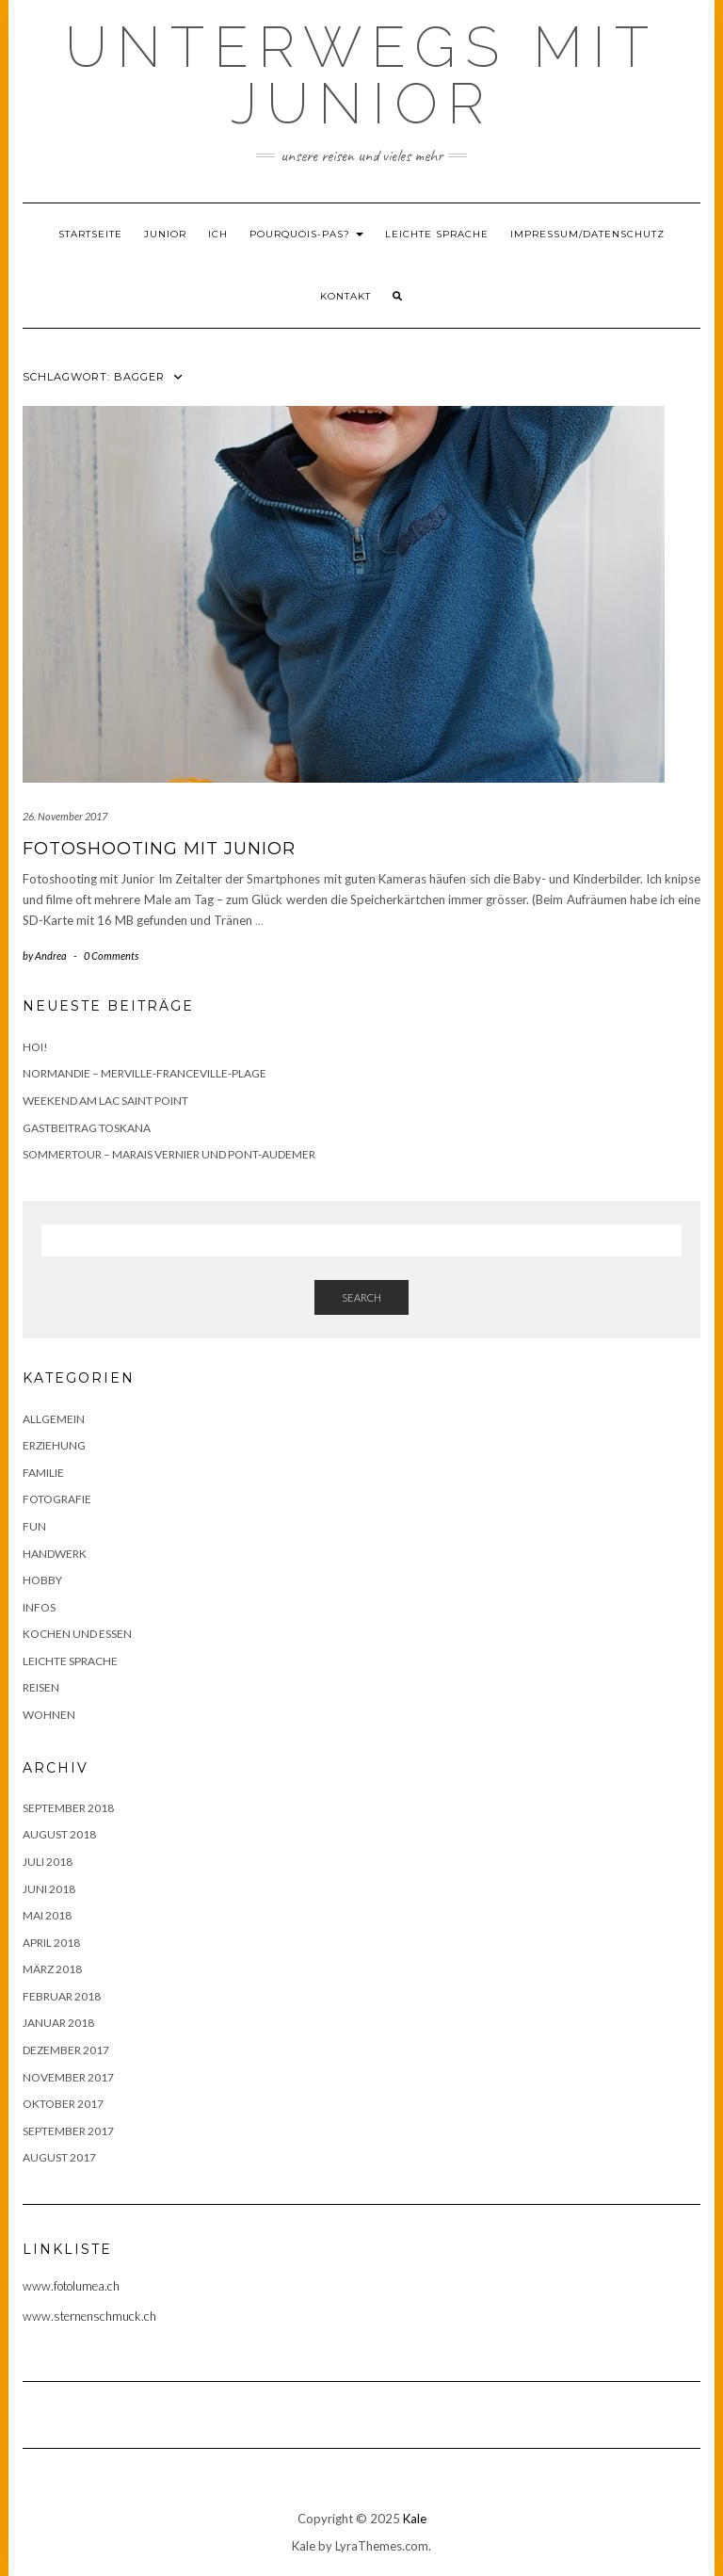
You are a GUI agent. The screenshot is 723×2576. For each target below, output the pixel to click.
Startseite (90, 234)
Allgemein (54, 1419)
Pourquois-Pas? (306, 234)
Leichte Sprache (437, 234)
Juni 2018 (49, 1889)
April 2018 (51, 1943)
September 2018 (68, 1808)
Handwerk (55, 1554)
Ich (218, 234)
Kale (414, 2518)
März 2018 (52, 1969)
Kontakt (345, 296)
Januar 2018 (58, 2023)
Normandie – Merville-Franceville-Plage (144, 1073)
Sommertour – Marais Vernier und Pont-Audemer (169, 1154)
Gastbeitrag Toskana (87, 1128)
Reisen (41, 1687)
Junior (165, 234)
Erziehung (54, 1445)
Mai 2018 (47, 1915)
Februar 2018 (62, 1996)
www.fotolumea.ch (71, 2285)
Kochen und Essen (77, 1634)
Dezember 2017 (66, 2050)
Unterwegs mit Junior (361, 75)
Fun (34, 1526)
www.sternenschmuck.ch (89, 2316)
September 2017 (68, 2131)
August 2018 (59, 1834)
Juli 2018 (47, 1862)
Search (361, 1297)
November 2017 (68, 2077)
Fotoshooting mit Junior (159, 848)
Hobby (42, 1580)
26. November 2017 (65, 816)
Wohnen (49, 1715)
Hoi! (35, 1047)
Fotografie (57, 1499)
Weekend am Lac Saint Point (105, 1101)
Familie (43, 1473)
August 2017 (59, 2157)
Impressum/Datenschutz (587, 234)
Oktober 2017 (63, 2104)
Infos (39, 1607)
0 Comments (111, 955)
